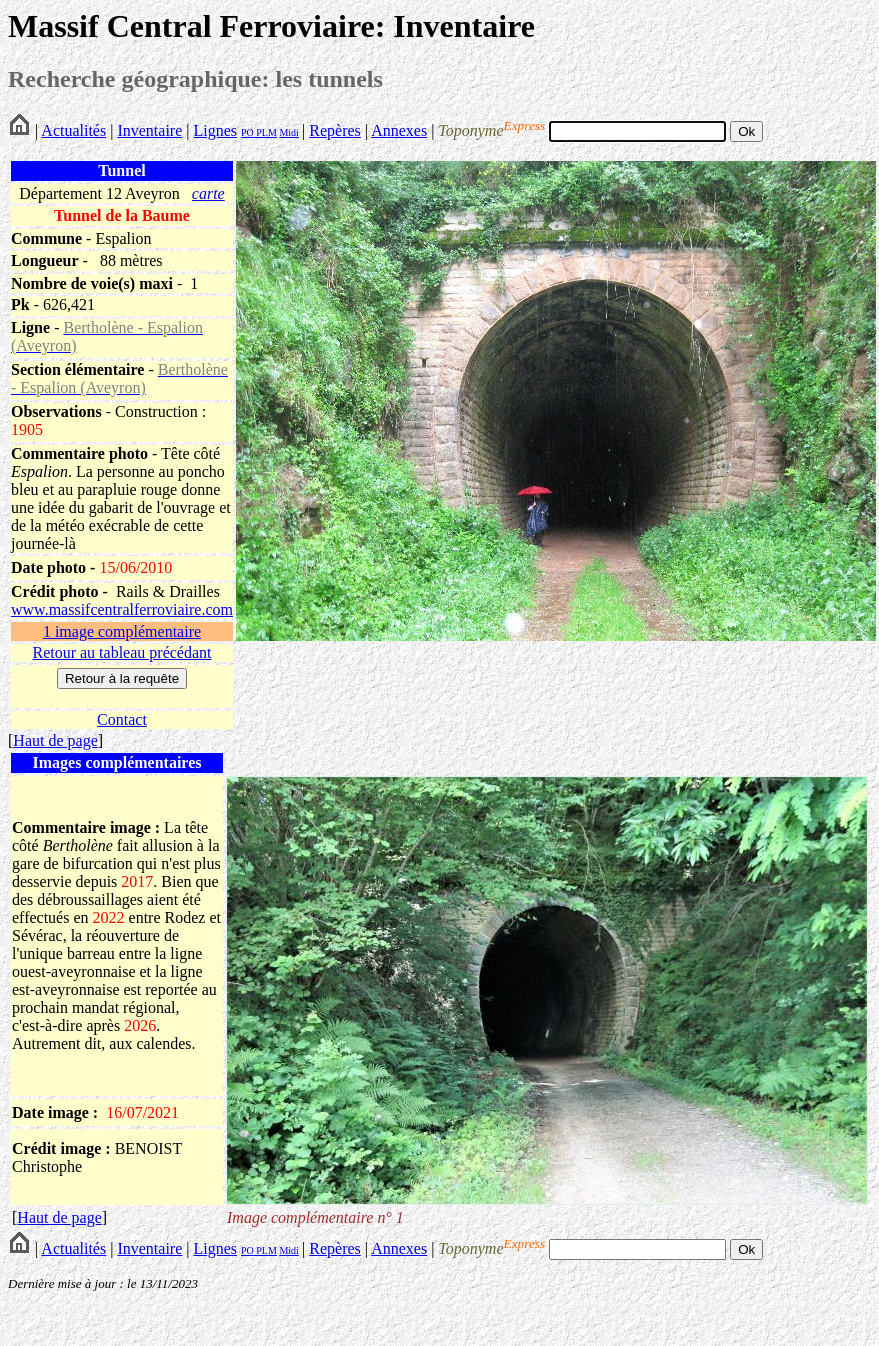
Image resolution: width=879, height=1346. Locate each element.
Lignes (215, 130)
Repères (335, 130)
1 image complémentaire (122, 631)
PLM (265, 132)
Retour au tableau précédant (121, 652)
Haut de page (55, 740)
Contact (122, 719)
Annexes (399, 130)
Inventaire (149, 130)
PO (247, 132)
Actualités (73, 130)
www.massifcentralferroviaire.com (122, 609)
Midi (288, 132)
